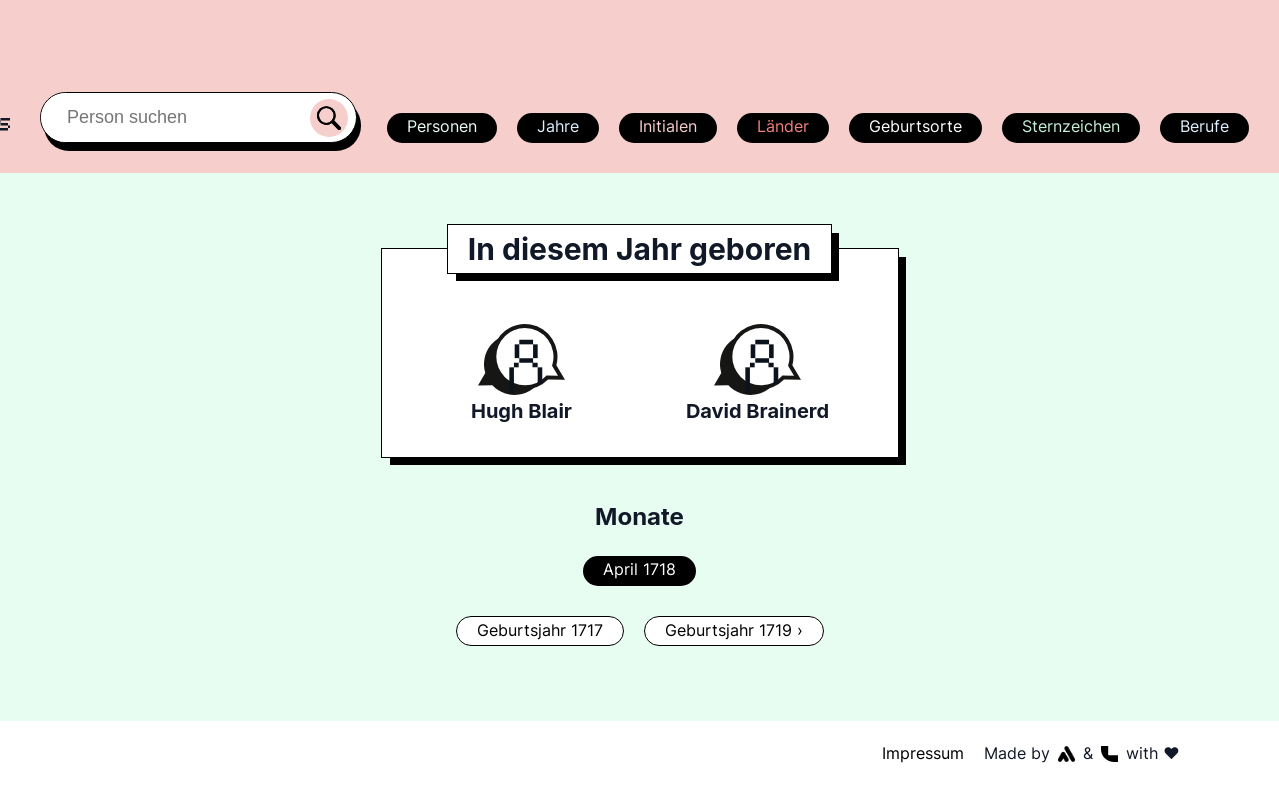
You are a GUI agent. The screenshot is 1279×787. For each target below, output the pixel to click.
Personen (439, 126)
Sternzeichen (1069, 126)
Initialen (667, 126)
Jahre (556, 126)
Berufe (1204, 126)
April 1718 (639, 569)
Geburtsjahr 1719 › (733, 630)
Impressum (923, 753)
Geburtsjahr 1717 (540, 630)
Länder (782, 126)
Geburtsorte (914, 126)
